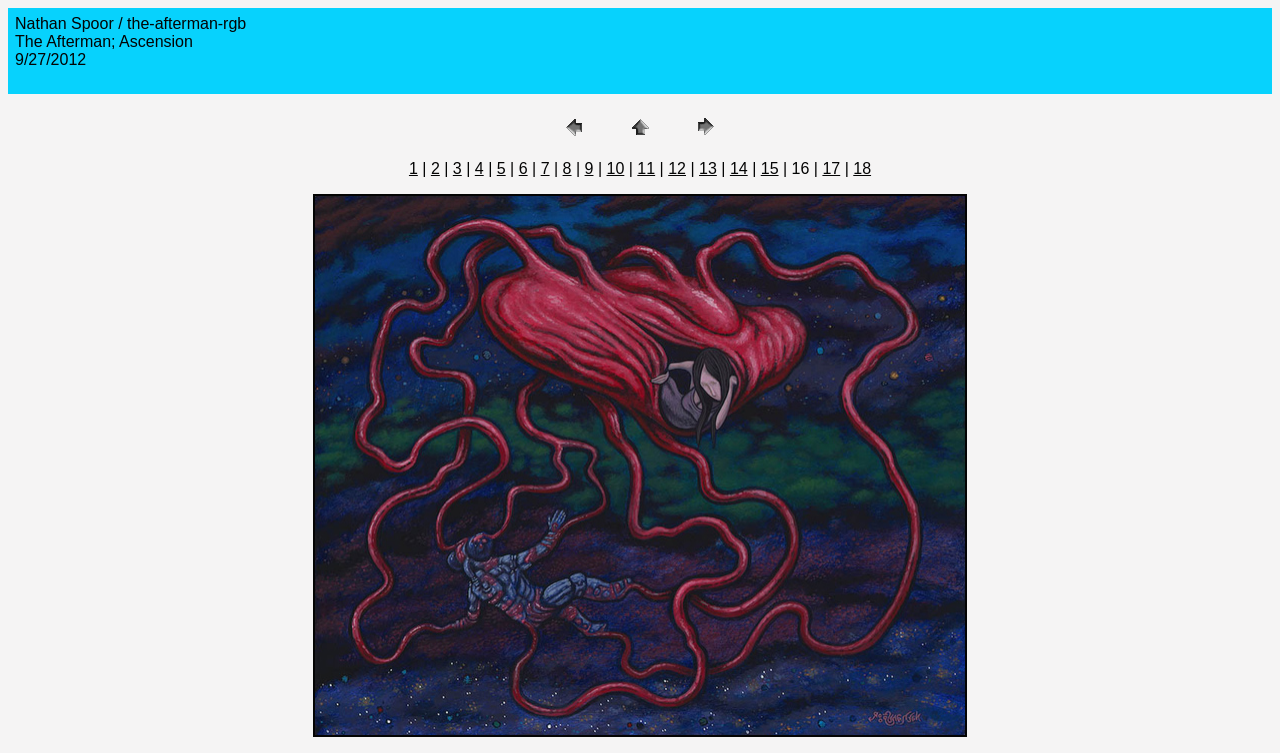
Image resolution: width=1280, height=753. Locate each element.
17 (831, 168)
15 (770, 168)
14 (739, 168)
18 (862, 168)
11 (646, 168)
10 (616, 168)
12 (677, 168)
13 (708, 168)
